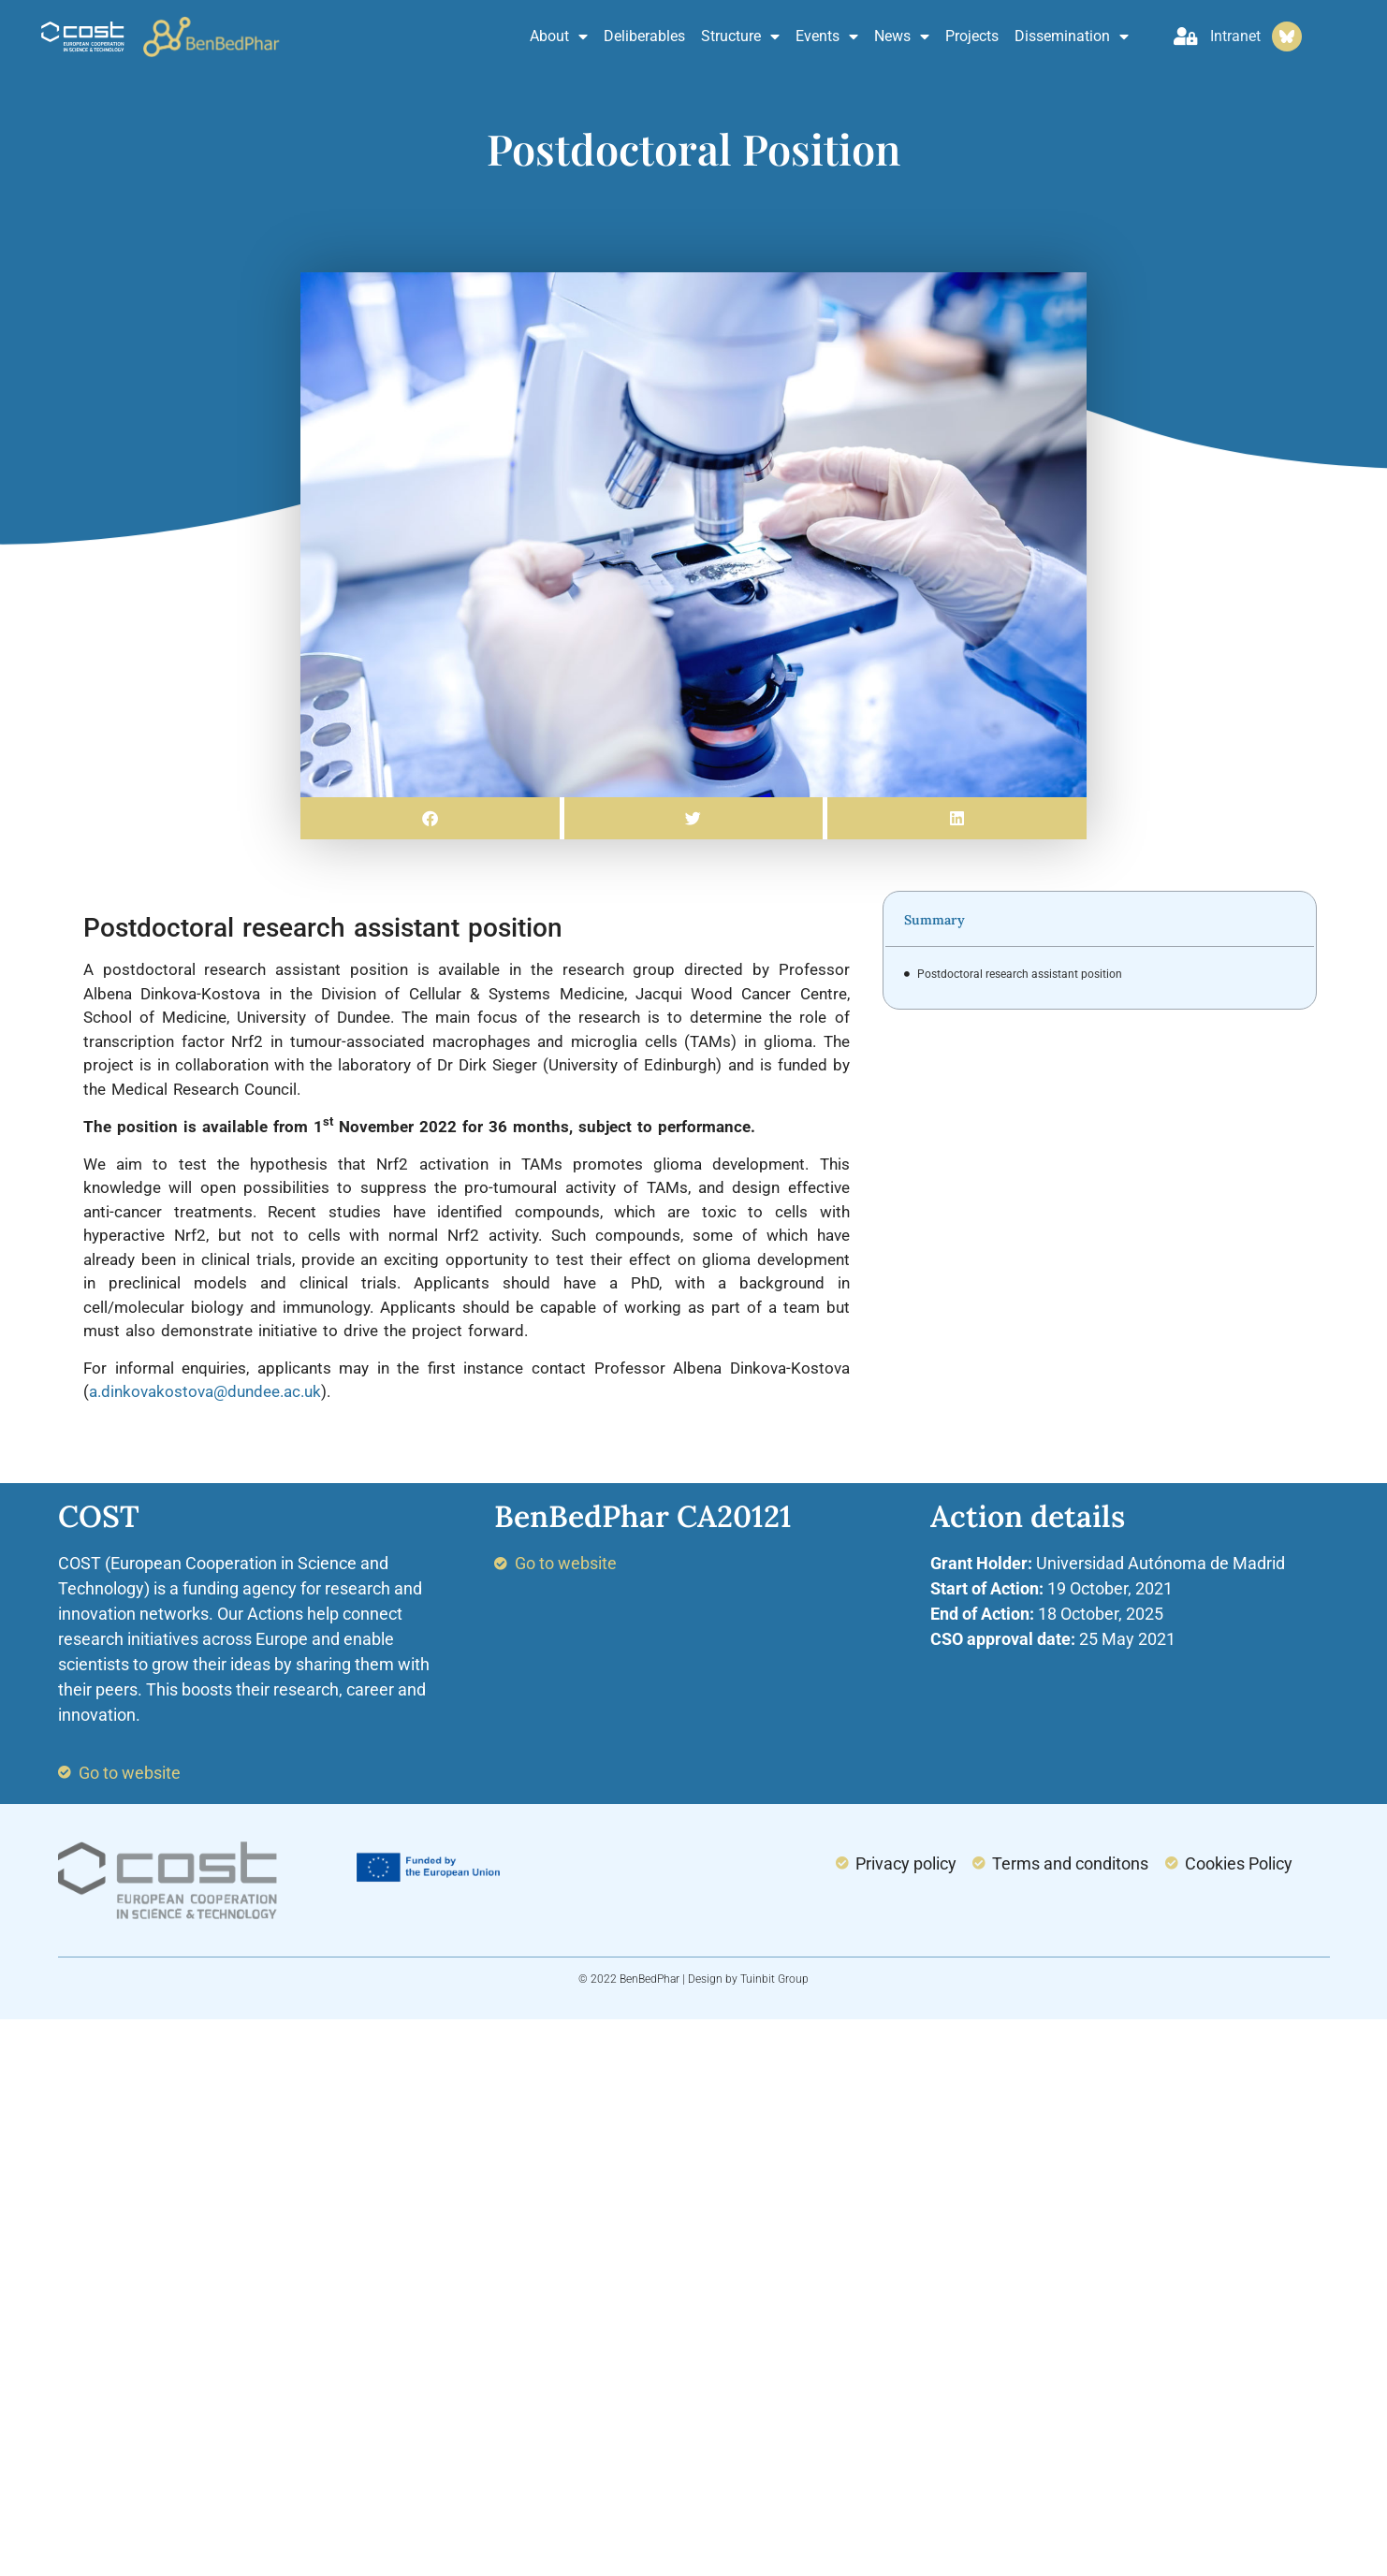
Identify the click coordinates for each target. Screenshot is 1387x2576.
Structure (740, 36)
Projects (972, 36)
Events (827, 36)
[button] (430, 818)
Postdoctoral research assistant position (1019, 974)
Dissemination (1072, 36)
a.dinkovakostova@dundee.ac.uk (205, 1391)
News (901, 36)
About (559, 36)
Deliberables (644, 36)
